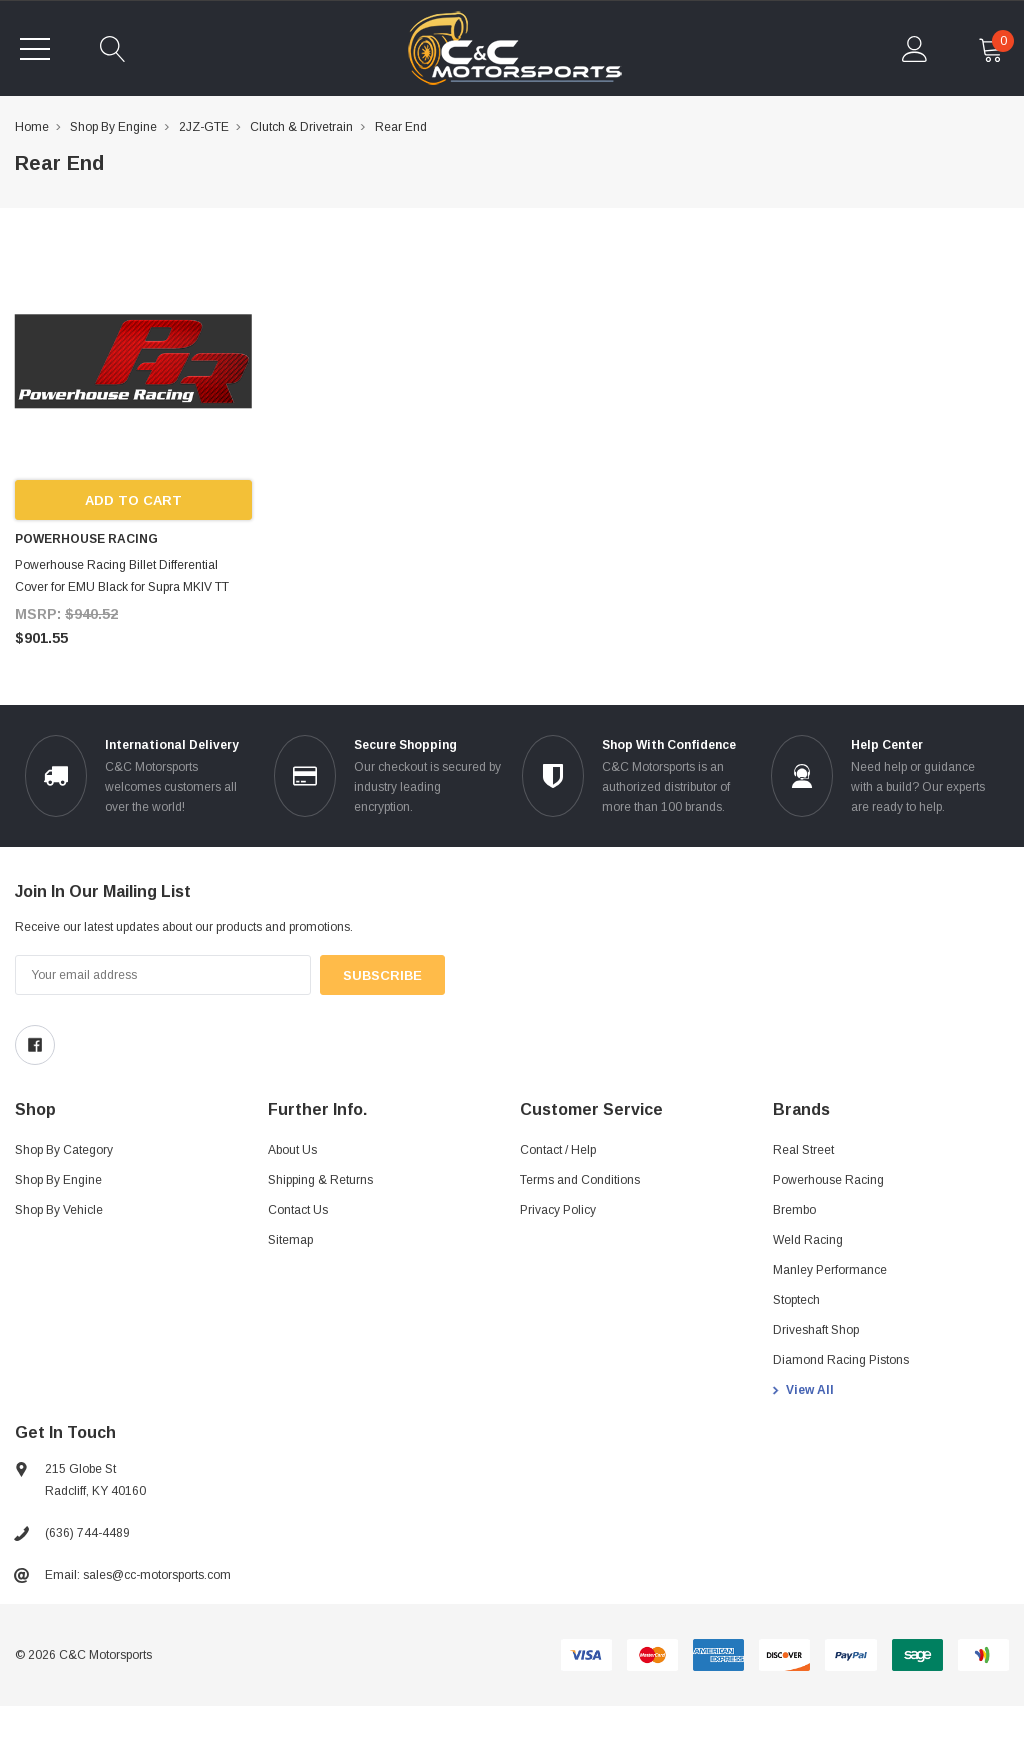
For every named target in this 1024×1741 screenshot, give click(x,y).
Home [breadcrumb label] (32, 127)
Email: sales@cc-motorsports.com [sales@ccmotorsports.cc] (138, 1575)
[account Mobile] (915, 49)
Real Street (803, 1150)
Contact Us (298, 1210)
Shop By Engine (58, 1180)
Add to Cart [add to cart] (133, 500)
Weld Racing (808, 1240)
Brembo (794, 1210)
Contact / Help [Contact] (558, 1150)
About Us (292, 1150)
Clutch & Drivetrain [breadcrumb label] (301, 127)
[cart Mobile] (991, 49)
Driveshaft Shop (816, 1330)
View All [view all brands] (810, 1390)
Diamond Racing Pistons (841, 1360)
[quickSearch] (113, 49)
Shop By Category (64, 1150)
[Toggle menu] (35, 49)
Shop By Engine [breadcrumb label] (113, 127)
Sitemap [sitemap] (290, 1240)
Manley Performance (830, 1270)
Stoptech (796, 1300)
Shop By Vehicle (59, 1210)
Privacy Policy (558, 1210)
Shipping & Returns (320, 1180)
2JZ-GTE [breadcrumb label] (204, 127)
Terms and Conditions (580, 1180)
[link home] (514, 48)
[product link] (133, 361)
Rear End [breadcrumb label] (401, 127)
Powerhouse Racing (828, 1180)
